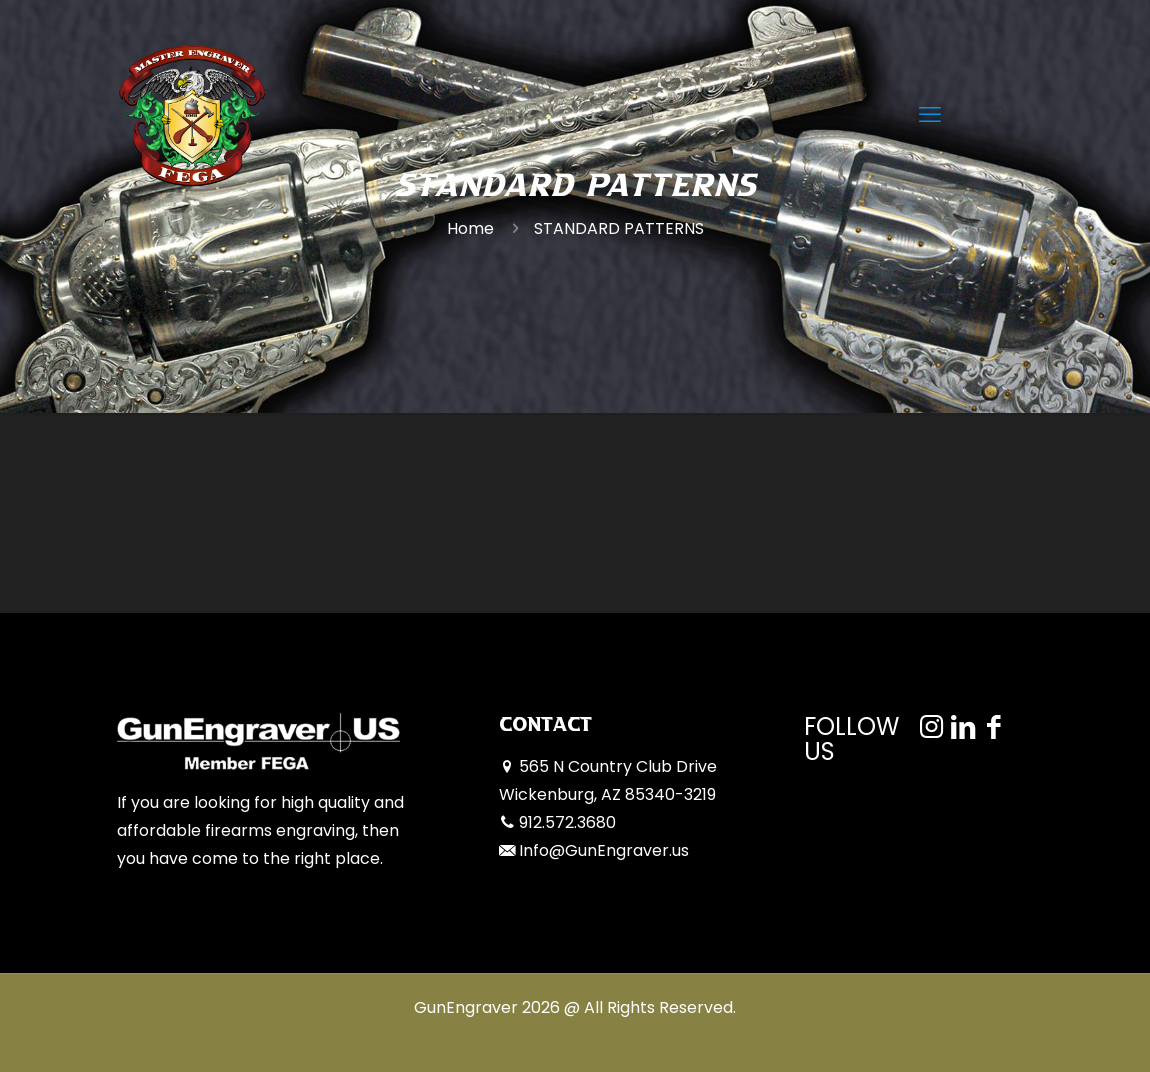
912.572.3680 (567, 822)
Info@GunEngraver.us (604, 850)
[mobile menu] (930, 115)
